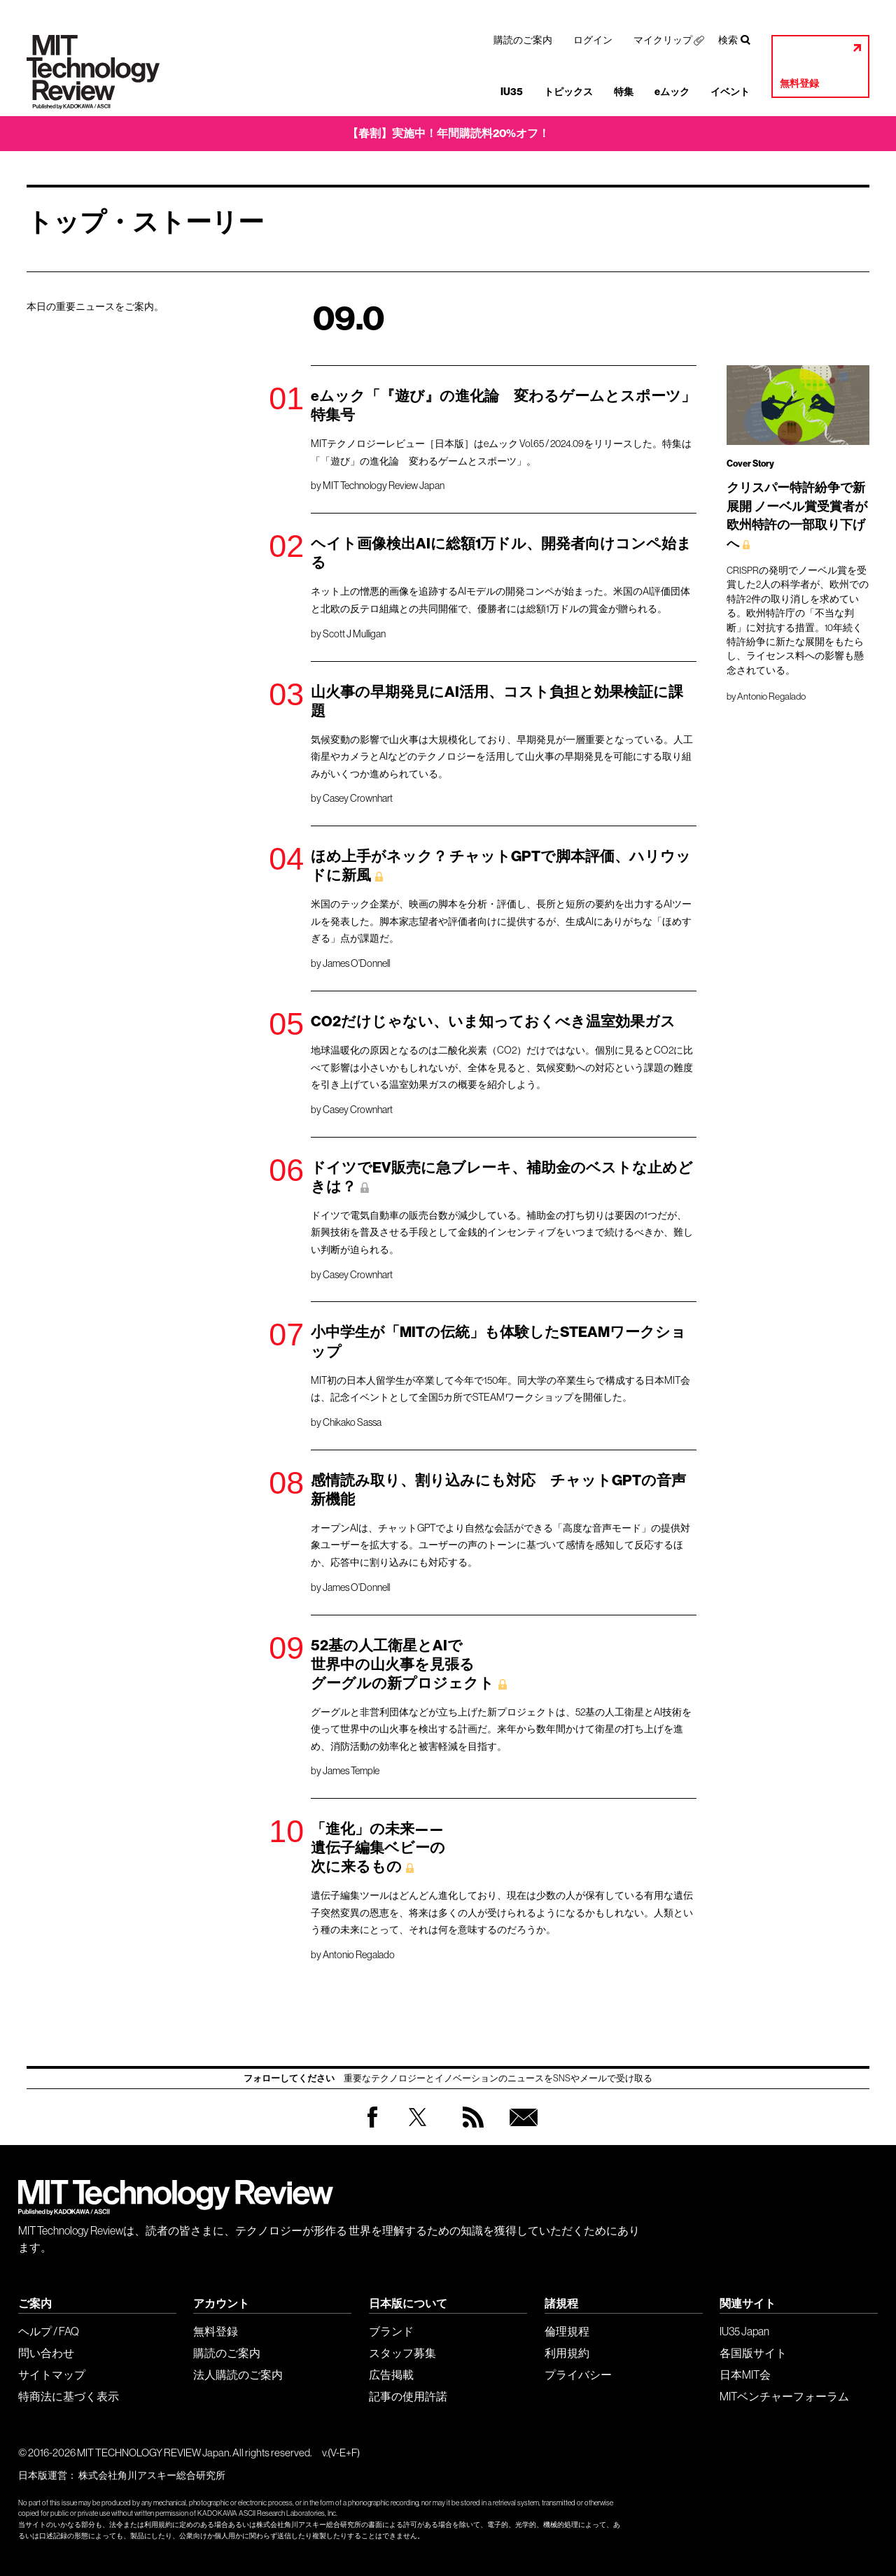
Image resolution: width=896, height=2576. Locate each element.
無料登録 (799, 84)
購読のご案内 (522, 39)
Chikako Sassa (352, 1422)
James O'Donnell (356, 963)
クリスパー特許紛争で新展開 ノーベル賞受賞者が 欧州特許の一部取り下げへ (797, 516)
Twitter (417, 2130)
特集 (624, 92)
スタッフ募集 (402, 2353)
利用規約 (567, 2353)
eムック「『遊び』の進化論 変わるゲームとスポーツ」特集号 (503, 405)
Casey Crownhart (358, 798)
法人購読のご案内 (238, 2374)
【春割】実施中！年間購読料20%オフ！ (448, 133)
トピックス (568, 92)
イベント (730, 92)
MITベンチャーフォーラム (784, 2396)
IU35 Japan (744, 2331)
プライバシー (578, 2374)
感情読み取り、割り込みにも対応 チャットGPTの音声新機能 (498, 1490)
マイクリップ (663, 39)
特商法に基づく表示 (68, 2396)
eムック (672, 92)
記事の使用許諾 (408, 2396)
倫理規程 (567, 2331)
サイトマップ (51, 2374)
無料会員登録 (521, 2130)
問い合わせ (46, 2353)
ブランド (391, 2331)
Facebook (372, 2127)
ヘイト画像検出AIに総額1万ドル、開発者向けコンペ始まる (501, 553)
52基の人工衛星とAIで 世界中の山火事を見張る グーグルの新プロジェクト (402, 1664)
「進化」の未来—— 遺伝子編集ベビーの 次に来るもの (378, 1847)
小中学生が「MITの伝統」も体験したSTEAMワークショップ (498, 1341)
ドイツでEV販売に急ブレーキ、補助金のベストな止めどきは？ (502, 1177)
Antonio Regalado (359, 1954)
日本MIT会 (745, 2374)
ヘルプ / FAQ (48, 2331)
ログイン (592, 39)
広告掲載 (391, 2374)
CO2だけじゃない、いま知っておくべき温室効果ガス (493, 1021)
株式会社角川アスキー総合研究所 (151, 2475)
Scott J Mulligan (354, 633)
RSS (469, 2130)
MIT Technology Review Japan (383, 485)
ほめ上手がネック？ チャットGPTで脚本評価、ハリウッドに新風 (501, 866)
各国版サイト (753, 2353)
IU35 (511, 92)
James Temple (351, 1770)
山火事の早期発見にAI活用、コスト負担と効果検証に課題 (497, 701)
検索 (728, 39)
